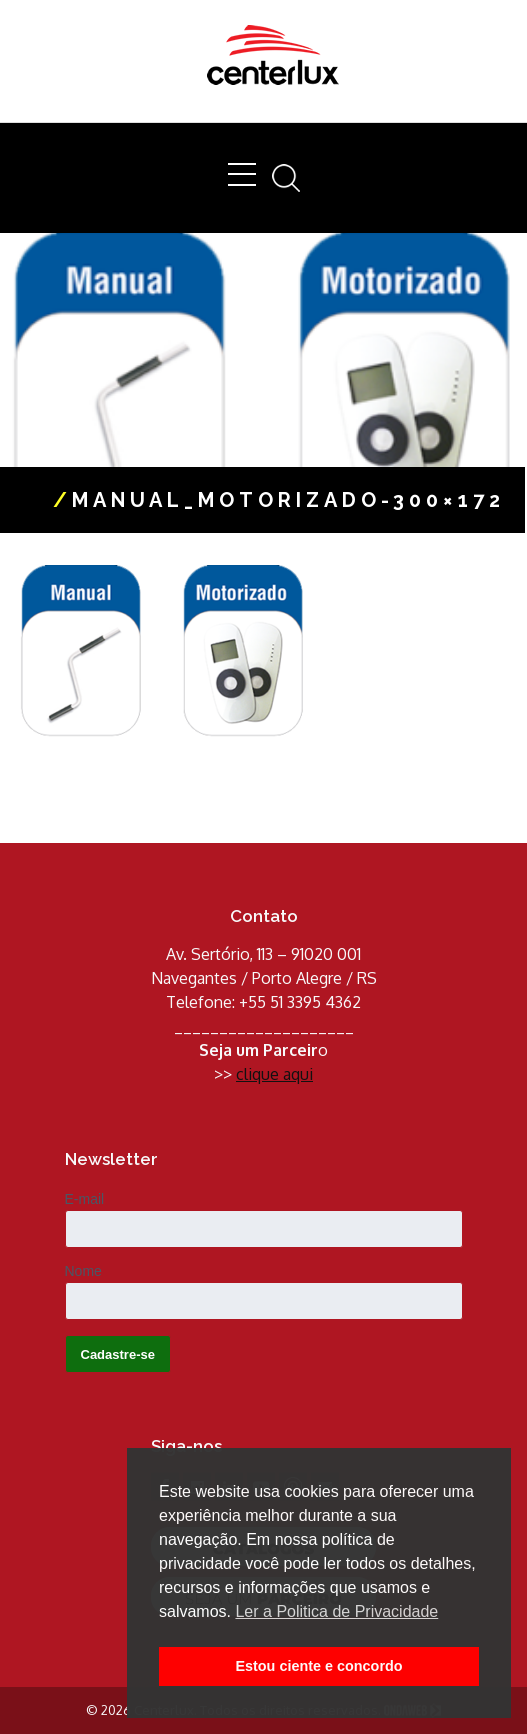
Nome (83, 1271)
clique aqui (274, 1074)
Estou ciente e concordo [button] (318, 1666)
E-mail (85, 1199)
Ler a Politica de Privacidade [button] (336, 1611)
